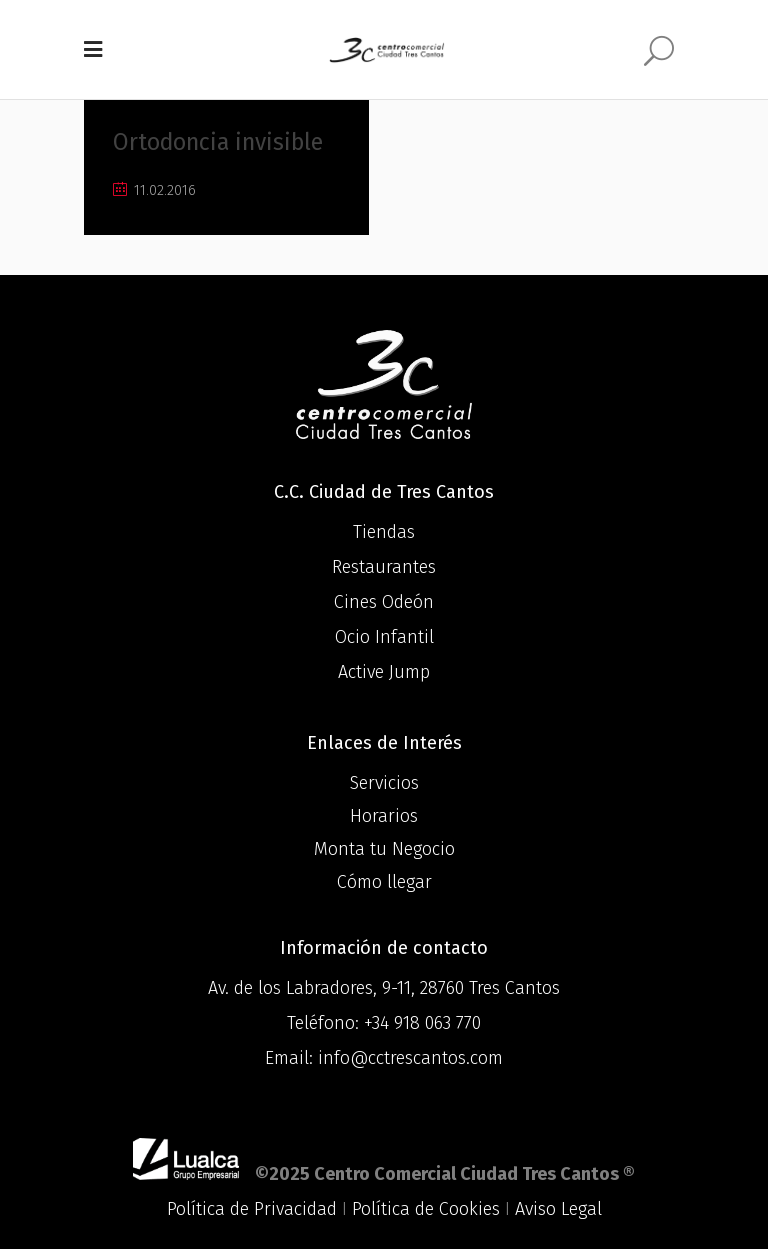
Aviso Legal (558, 1209)
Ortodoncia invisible (218, 142)
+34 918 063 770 (422, 1023)
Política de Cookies (426, 1209)
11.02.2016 (154, 190)
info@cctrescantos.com (410, 1058)
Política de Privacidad (252, 1209)
